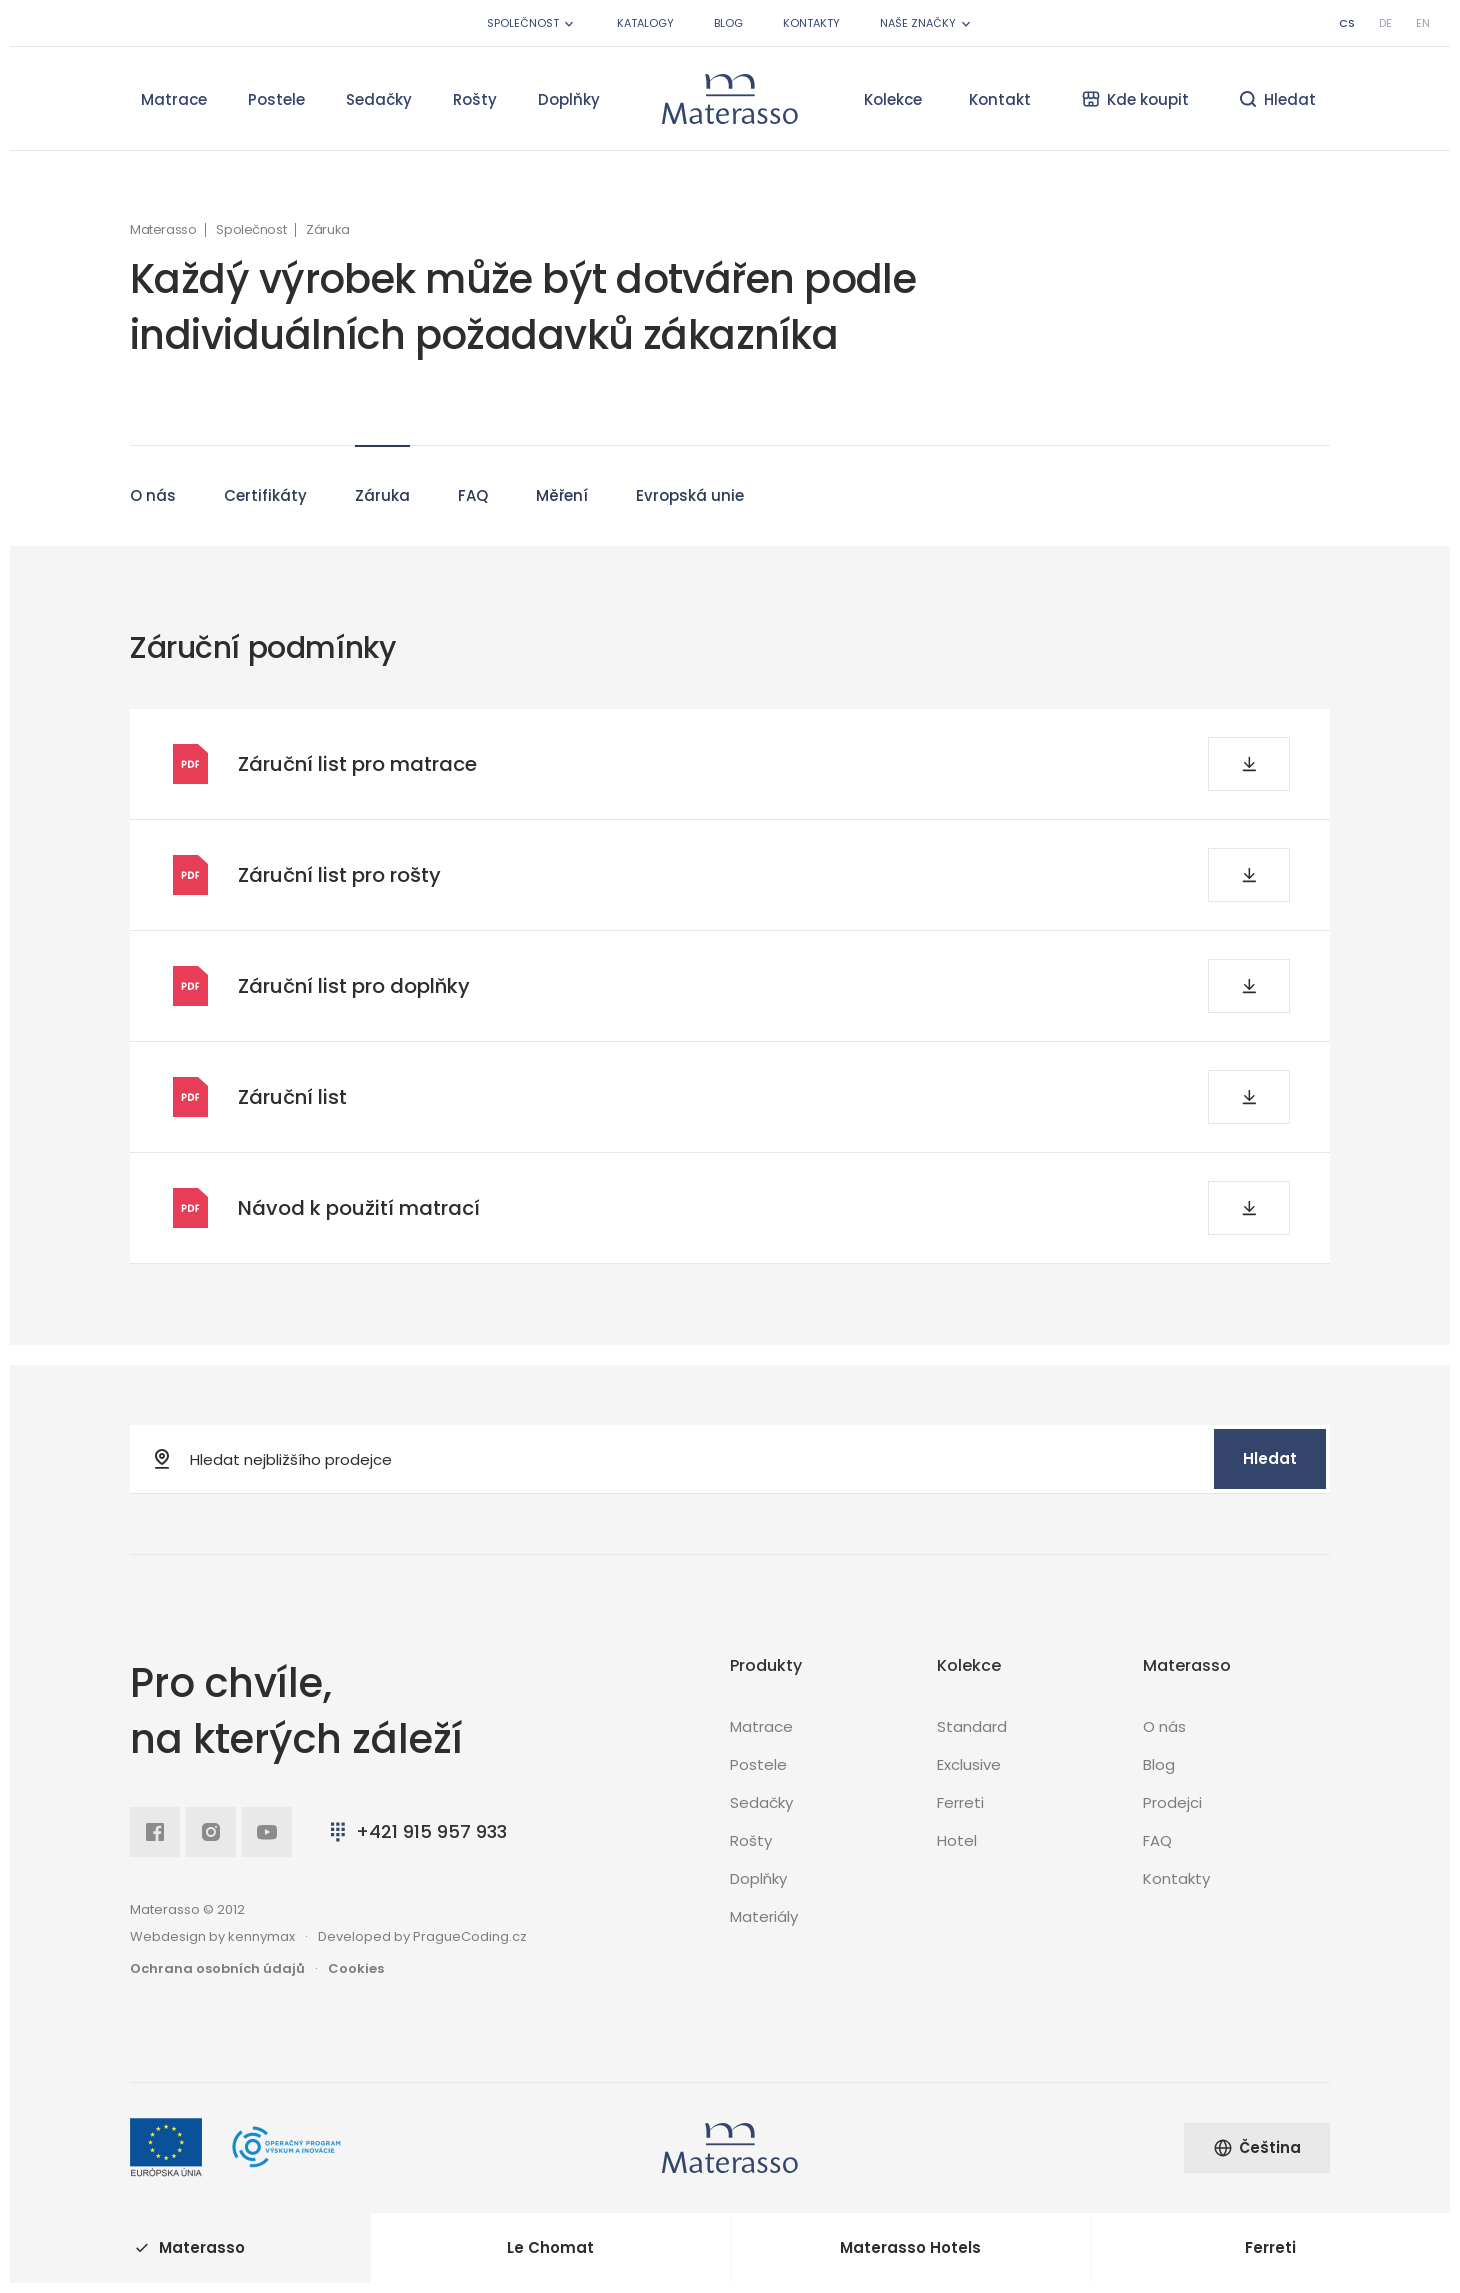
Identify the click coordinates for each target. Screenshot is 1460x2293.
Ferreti (960, 1802)
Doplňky (569, 99)
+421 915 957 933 (416, 1831)
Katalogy (645, 23)
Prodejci (1172, 1802)
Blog (728, 23)
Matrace (174, 99)
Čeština (1257, 2147)
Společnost (532, 23)
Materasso (163, 230)
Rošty (475, 99)
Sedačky (379, 99)
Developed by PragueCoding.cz (422, 1936)
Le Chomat (550, 2247)
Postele (276, 99)
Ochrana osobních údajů (217, 1968)
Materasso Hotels (910, 2247)
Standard (972, 1726)
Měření (562, 486)
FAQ (473, 486)
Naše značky (927, 23)
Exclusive (969, 1764)
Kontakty (811, 23)
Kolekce (893, 99)
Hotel (957, 1840)
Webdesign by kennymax (212, 1936)
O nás (153, 486)
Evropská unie (690, 486)
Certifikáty (265, 486)
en (1423, 23)
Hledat (1270, 1458)
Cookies (356, 1968)
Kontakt (1000, 99)
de (1385, 23)
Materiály (764, 1916)
